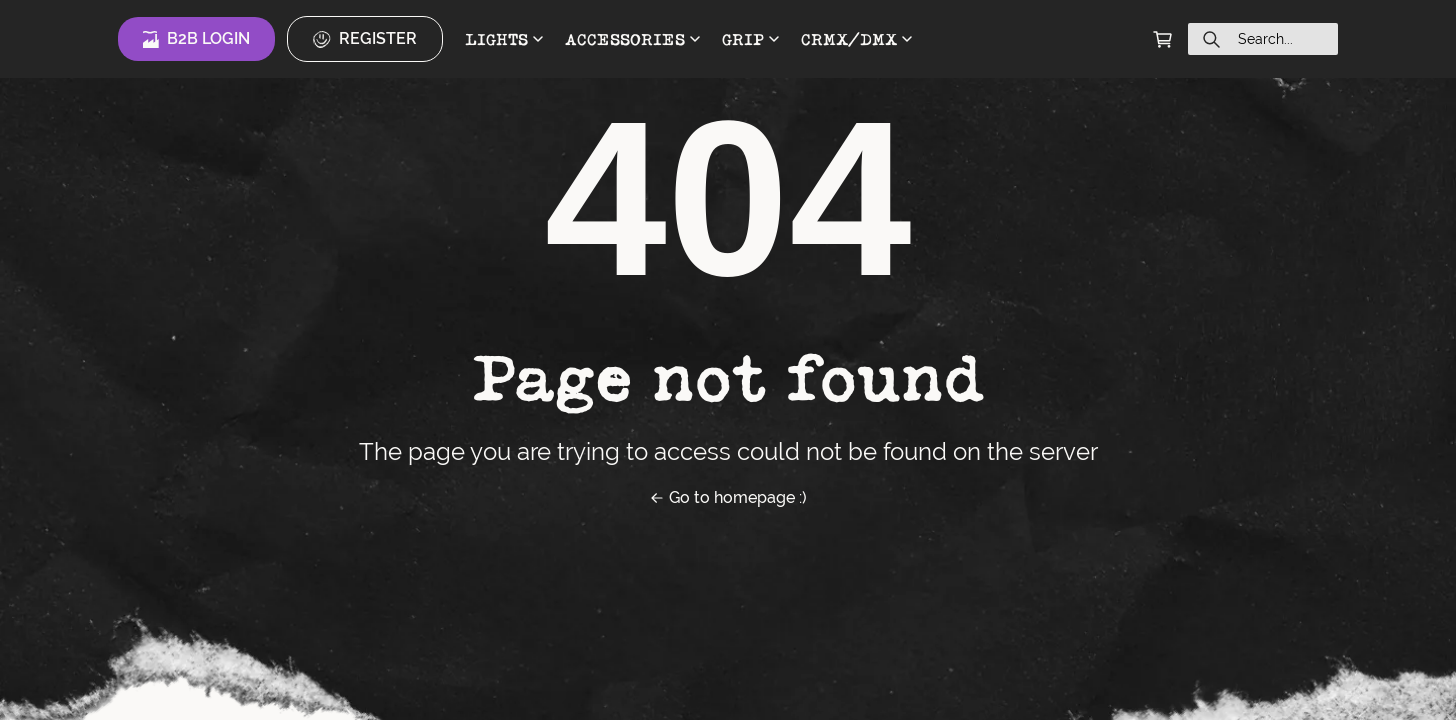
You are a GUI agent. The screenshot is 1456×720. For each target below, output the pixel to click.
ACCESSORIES (632, 39)
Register (365, 39)
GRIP (750, 39)
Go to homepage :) (728, 497)
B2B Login (196, 39)
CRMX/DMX (856, 39)
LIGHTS (504, 39)
